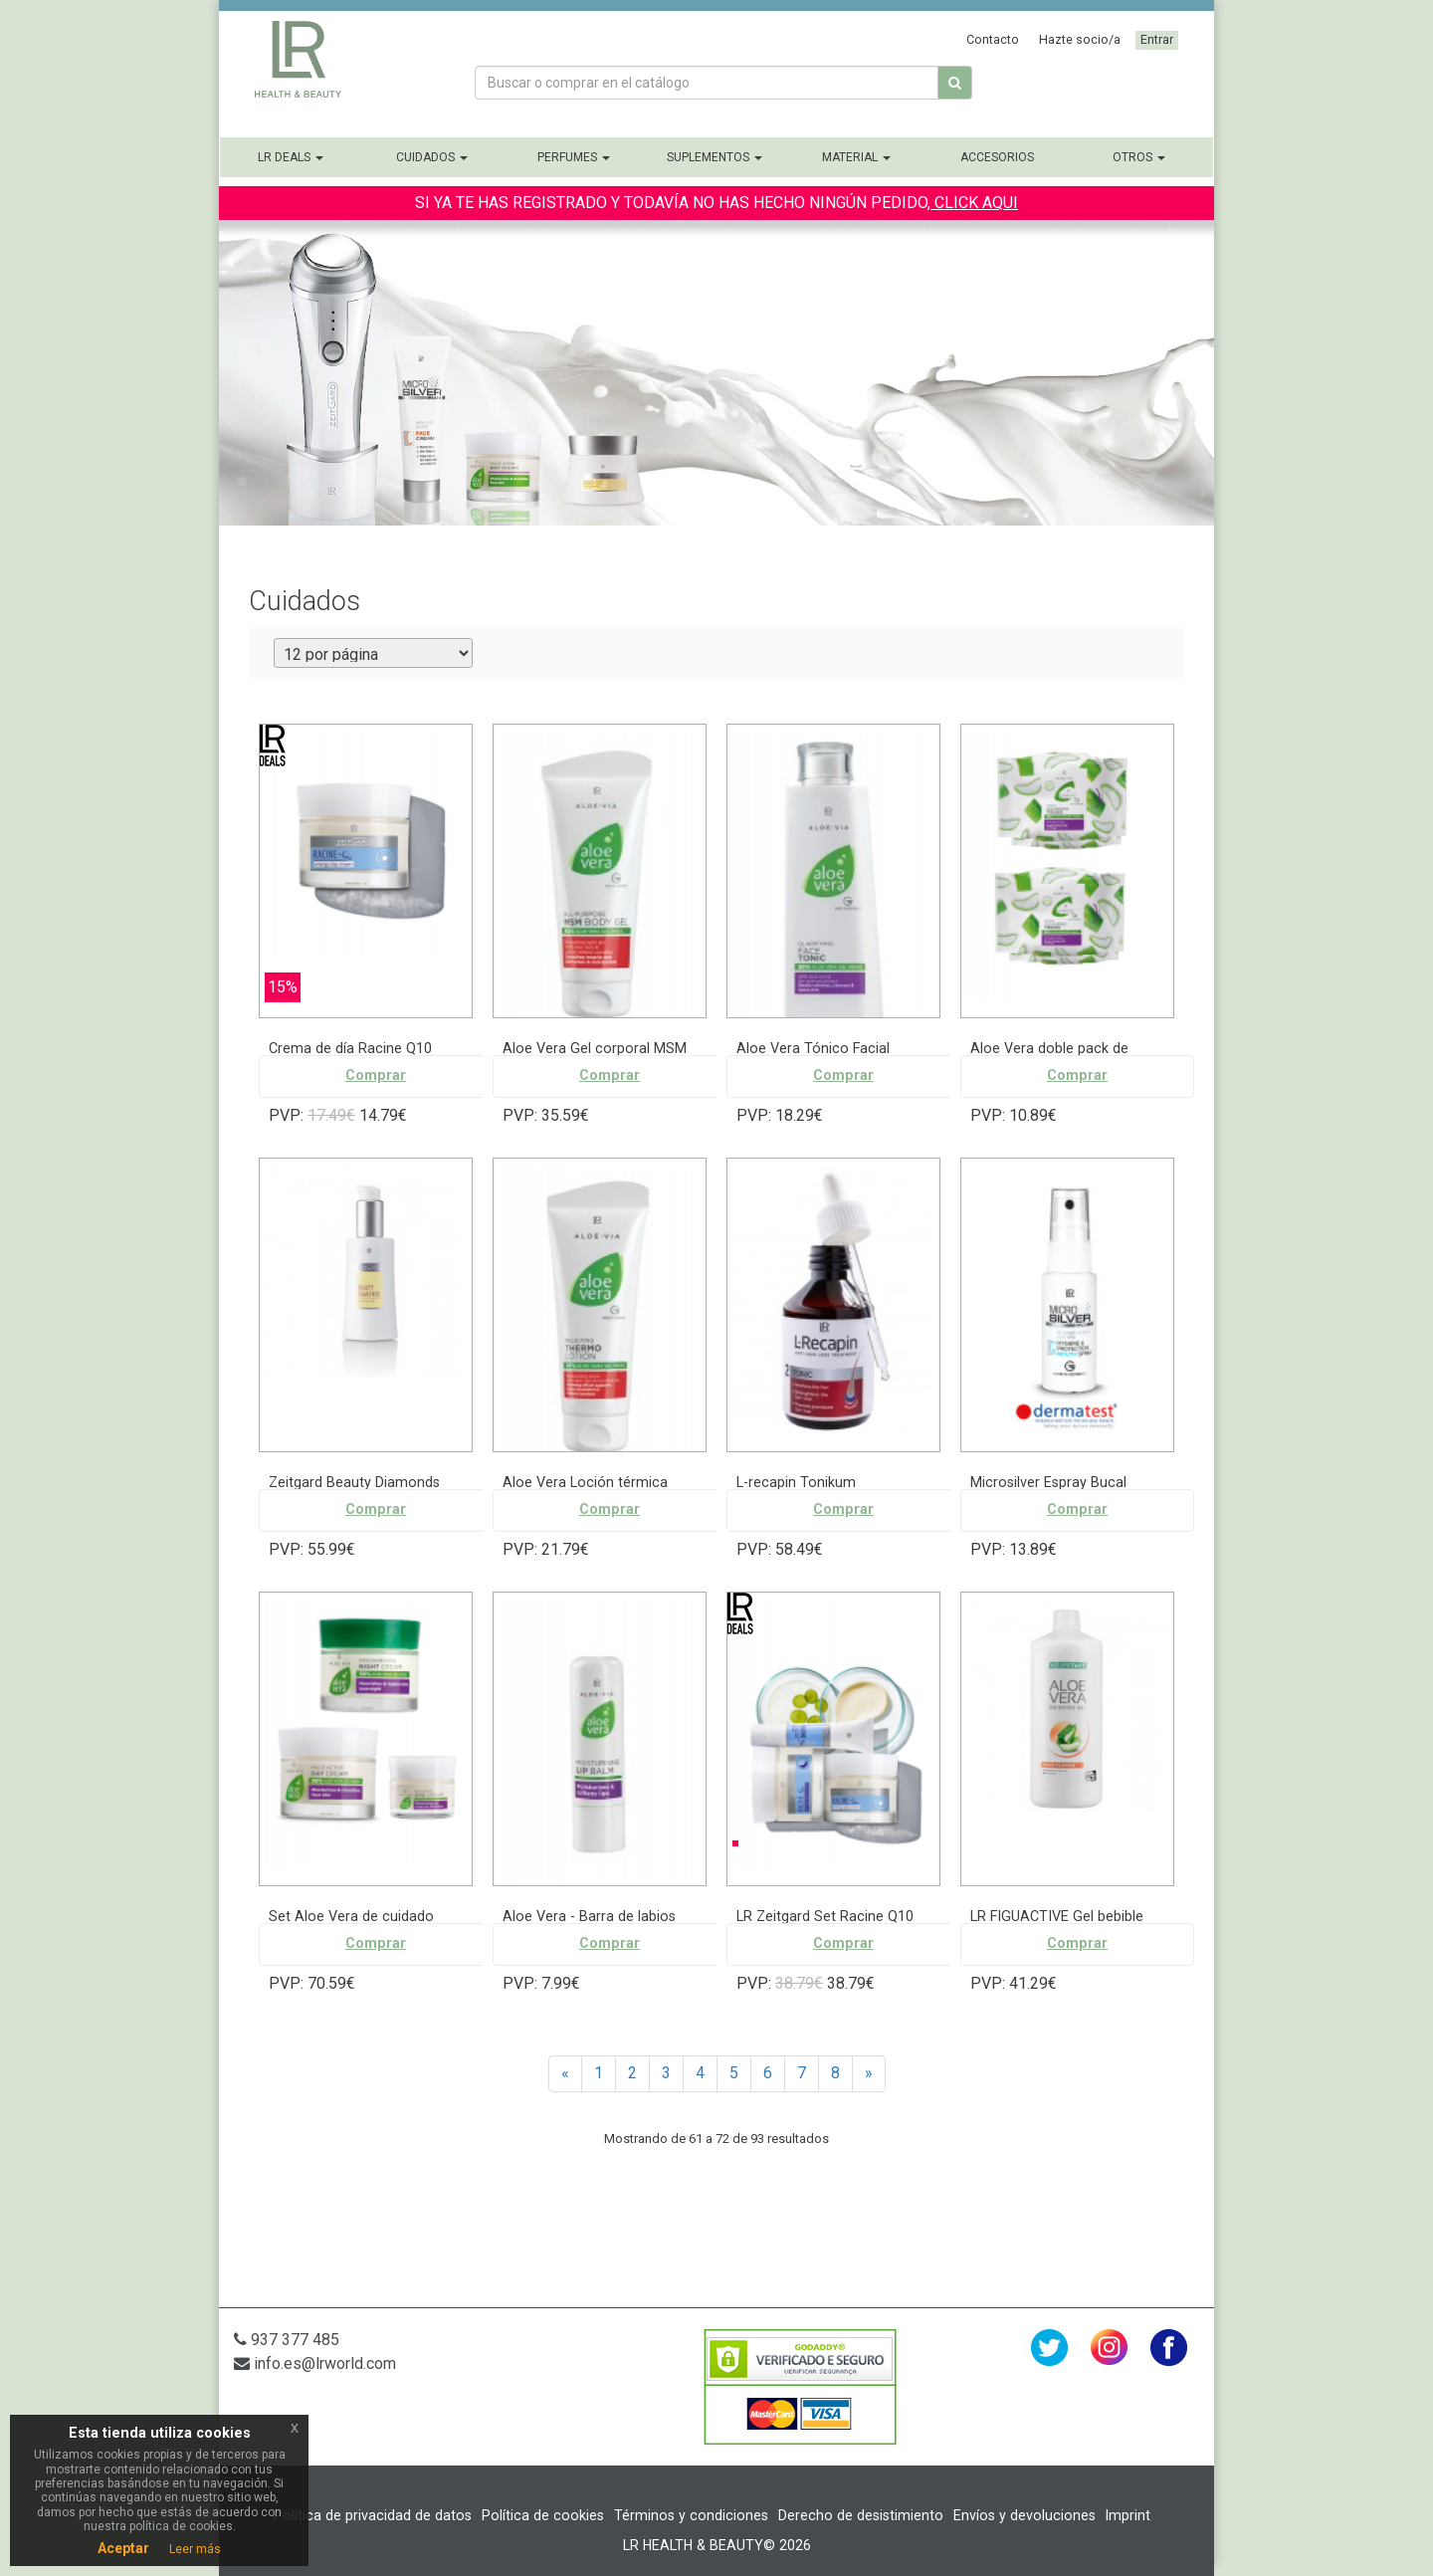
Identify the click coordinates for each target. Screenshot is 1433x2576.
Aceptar (123, 2548)
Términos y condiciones (691, 2515)
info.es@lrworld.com (315, 2363)
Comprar (375, 1075)
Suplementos (714, 157)
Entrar (1156, 39)
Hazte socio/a (1080, 39)
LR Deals (290, 157)
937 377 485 (286, 2339)
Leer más (195, 2549)
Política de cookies (543, 2515)
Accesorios (997, 157)
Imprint (1128, 2515)
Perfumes (573, 157)
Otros (1139, 157)
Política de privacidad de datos (373, 2515)
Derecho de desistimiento (860, 2515)
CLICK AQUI (974, 202)
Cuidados (432, 157)
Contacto (992, 39)
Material (856, 157)
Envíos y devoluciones (1024, 2515)
